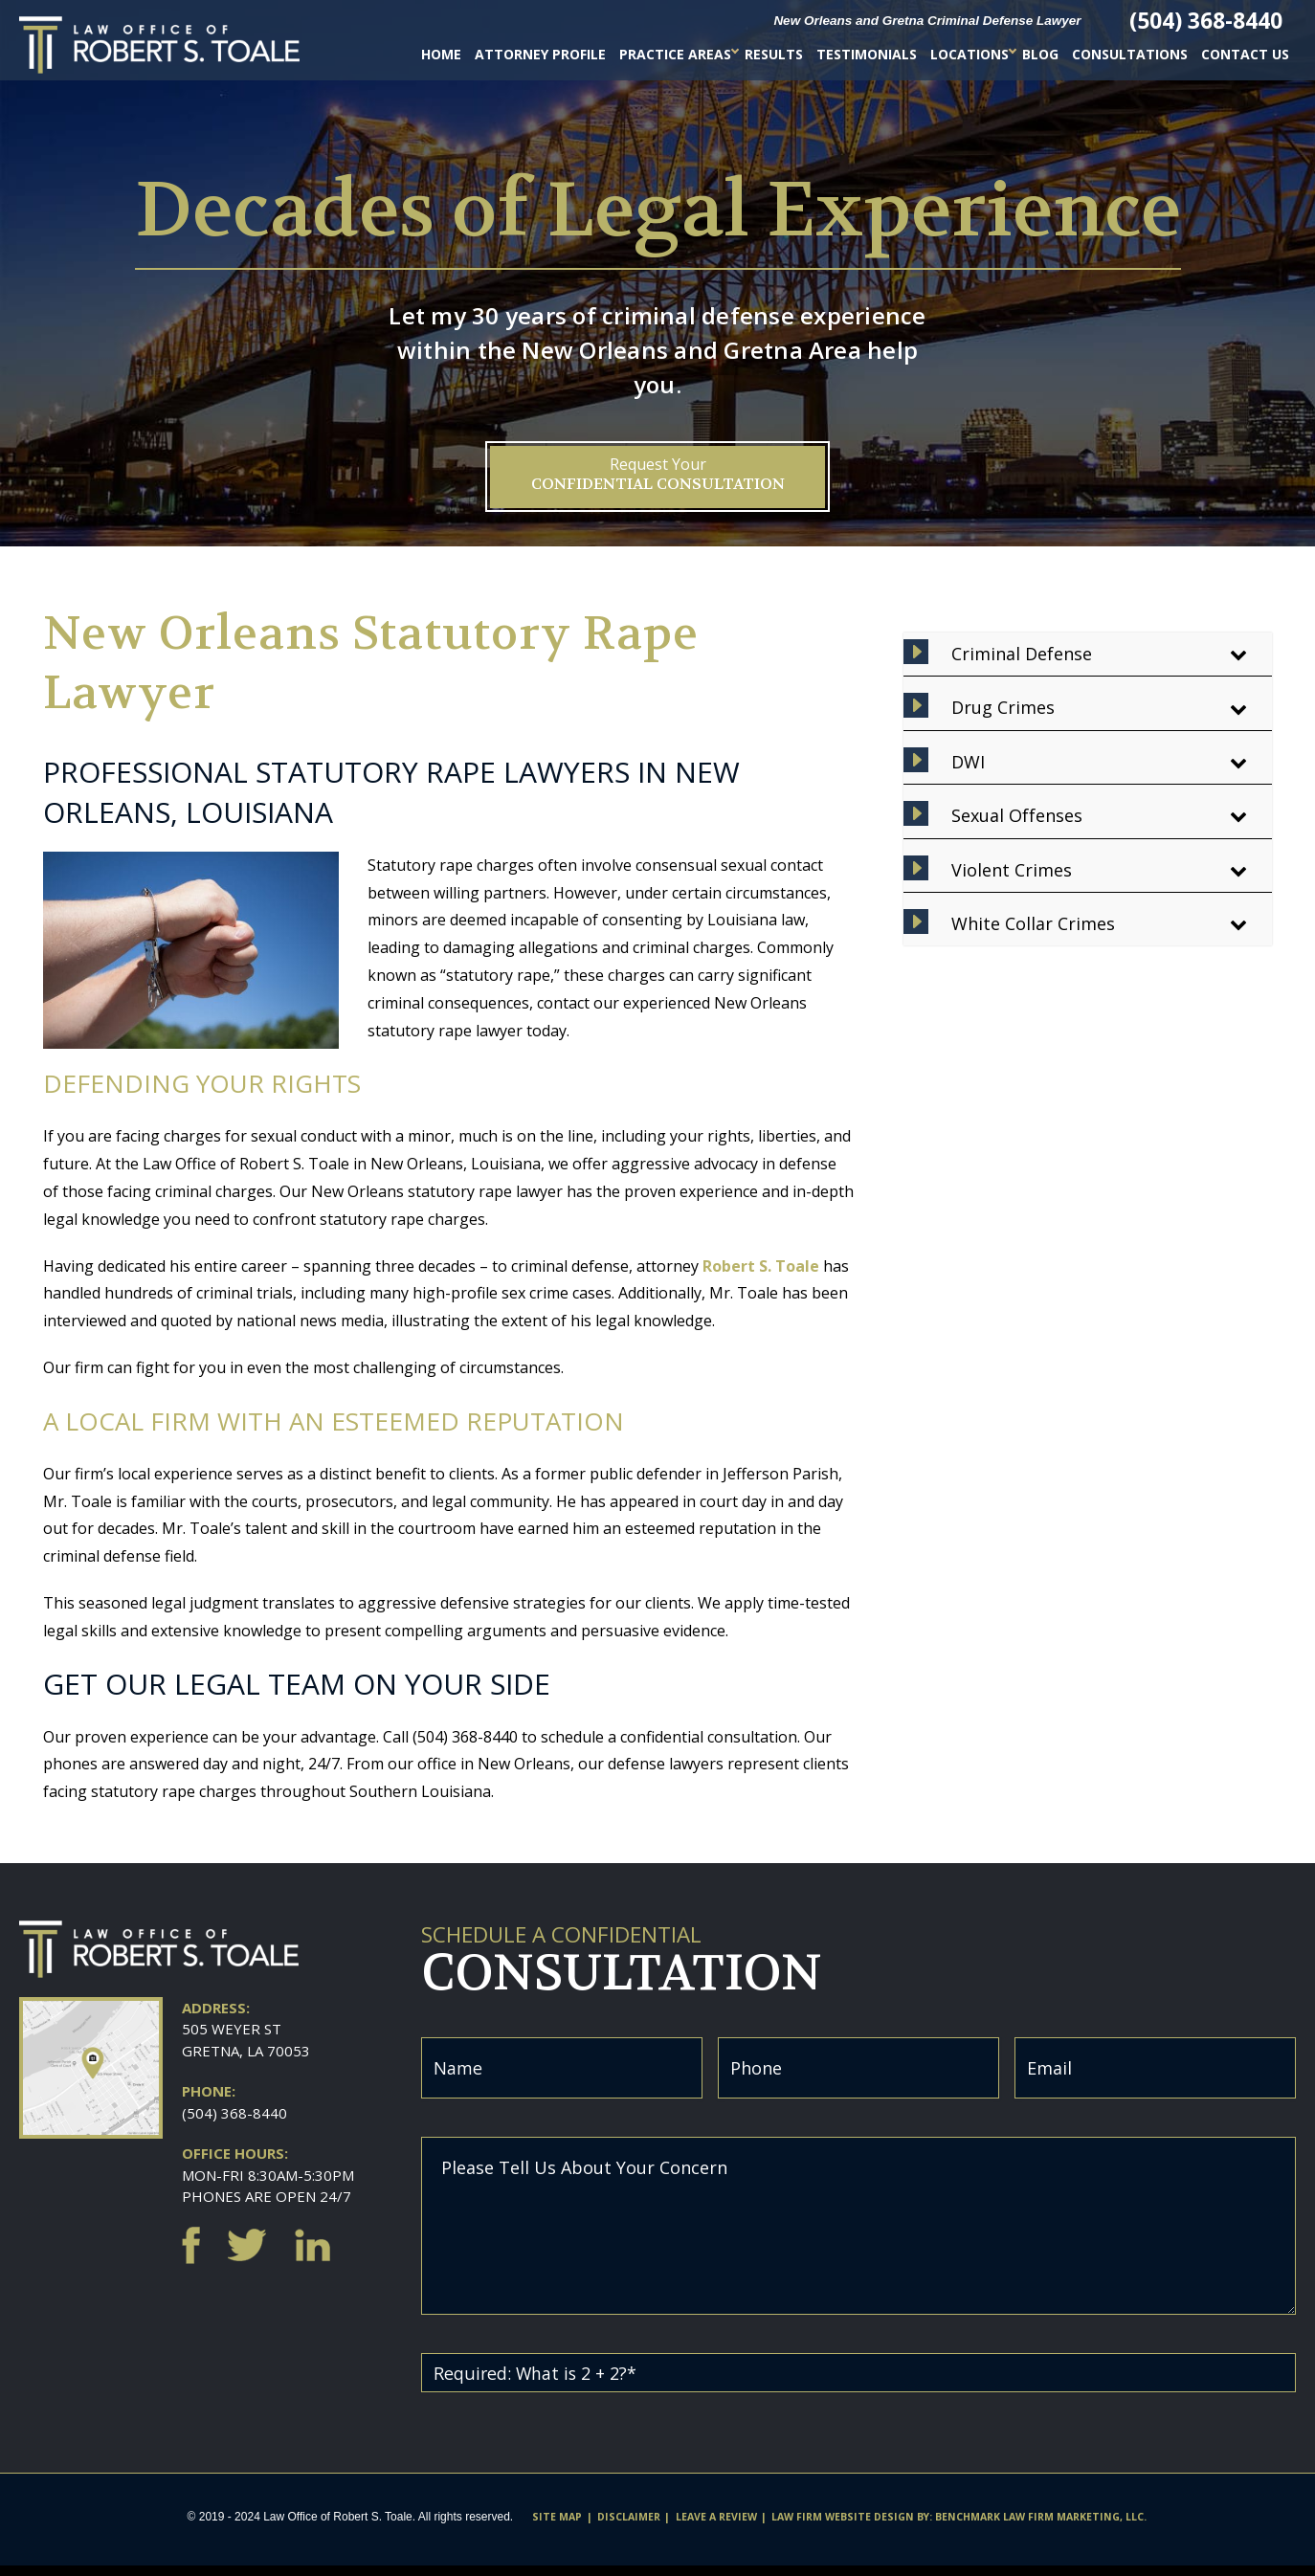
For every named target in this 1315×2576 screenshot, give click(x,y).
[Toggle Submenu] (1238, 654)
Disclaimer (628, 2527)
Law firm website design (842, 2527)
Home (441, 54)
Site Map (557, 2527)
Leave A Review (716, 2527)
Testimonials (866, 54)
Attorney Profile (540, 54)
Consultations (1130, 54)
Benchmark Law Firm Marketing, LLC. (1041, 2527)
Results (774, 54)
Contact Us (1245, 54)
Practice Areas (675, 54)
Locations (969, 54)
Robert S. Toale (760, 1266)
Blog (1040, 54)
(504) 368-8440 (234, 2112)
